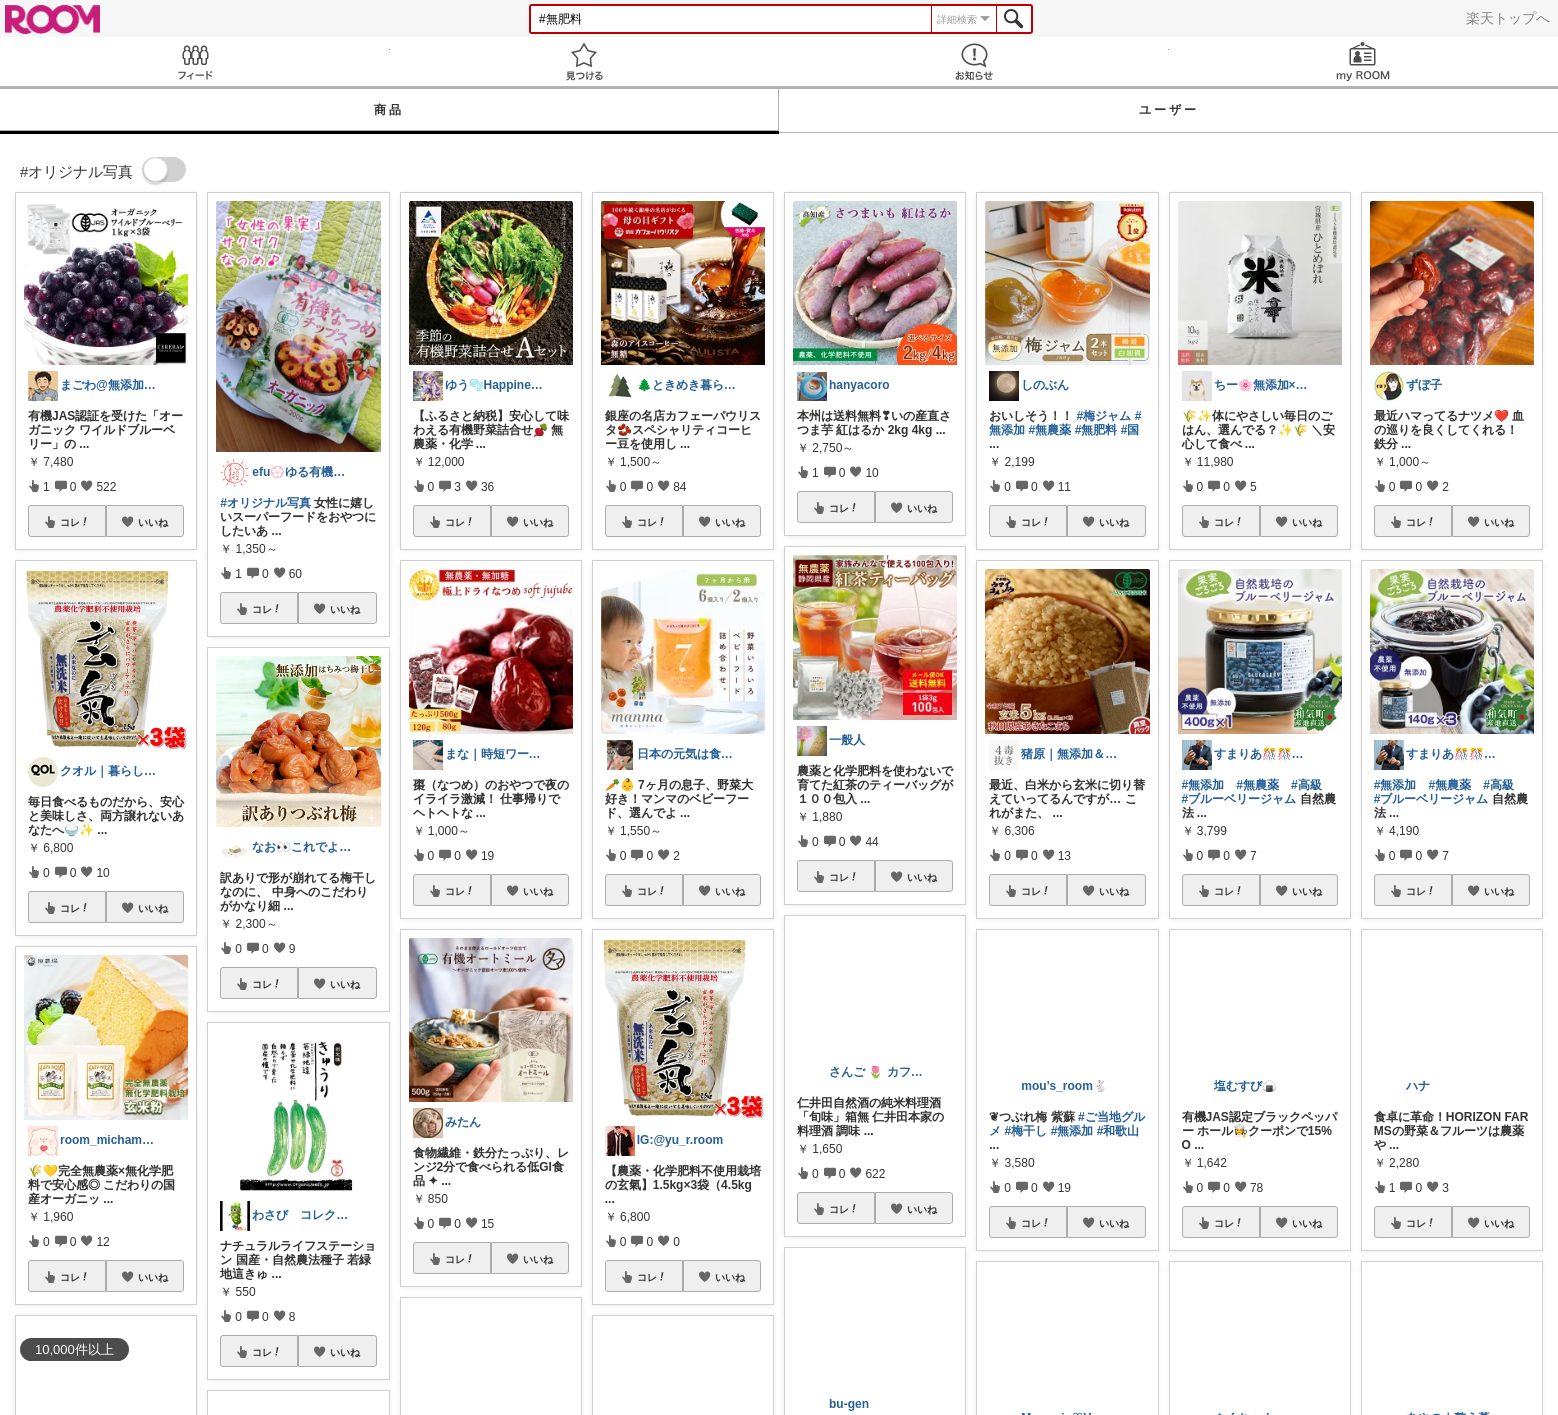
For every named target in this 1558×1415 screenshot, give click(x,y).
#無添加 (1203, 785)
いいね (153, 522)
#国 (1130, 430)
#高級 (1306, 785)
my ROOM (1364, 61)
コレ (75, 522)
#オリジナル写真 (265, 503)
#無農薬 (1050, 430)
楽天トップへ (1508, 18)
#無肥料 (1096, 430)
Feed (195, 61)
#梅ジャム (1104, 416)
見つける (585, 61)
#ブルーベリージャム (1239, 799)
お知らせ (974, 61)
